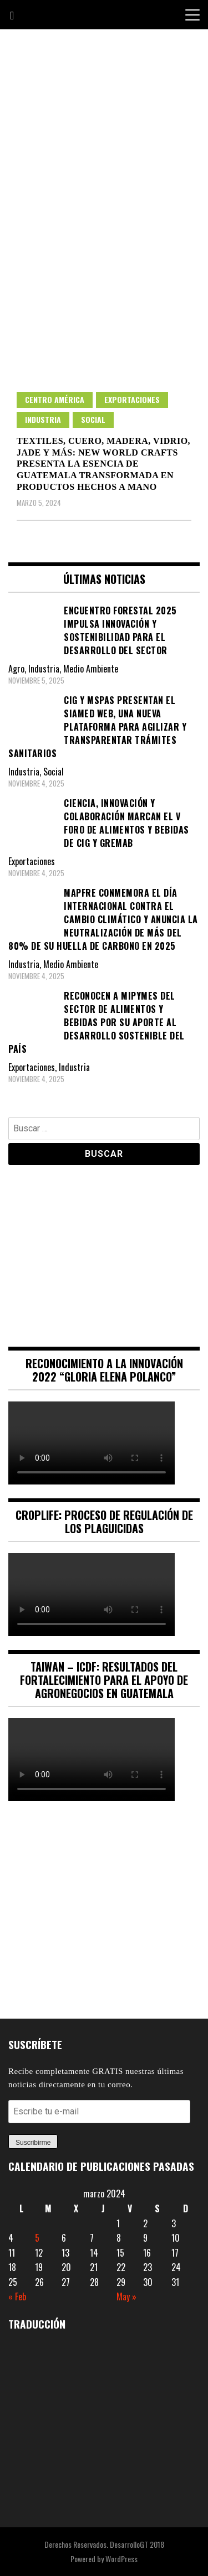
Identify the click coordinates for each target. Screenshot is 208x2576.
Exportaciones (132, 399)
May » (126, 2296)
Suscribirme (33, 2142)
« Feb (17, 2296)
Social (93, 419)
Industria (43, 419)
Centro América (54, 399)
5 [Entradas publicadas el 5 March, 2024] (37, 2237)
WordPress (121, 2558)
